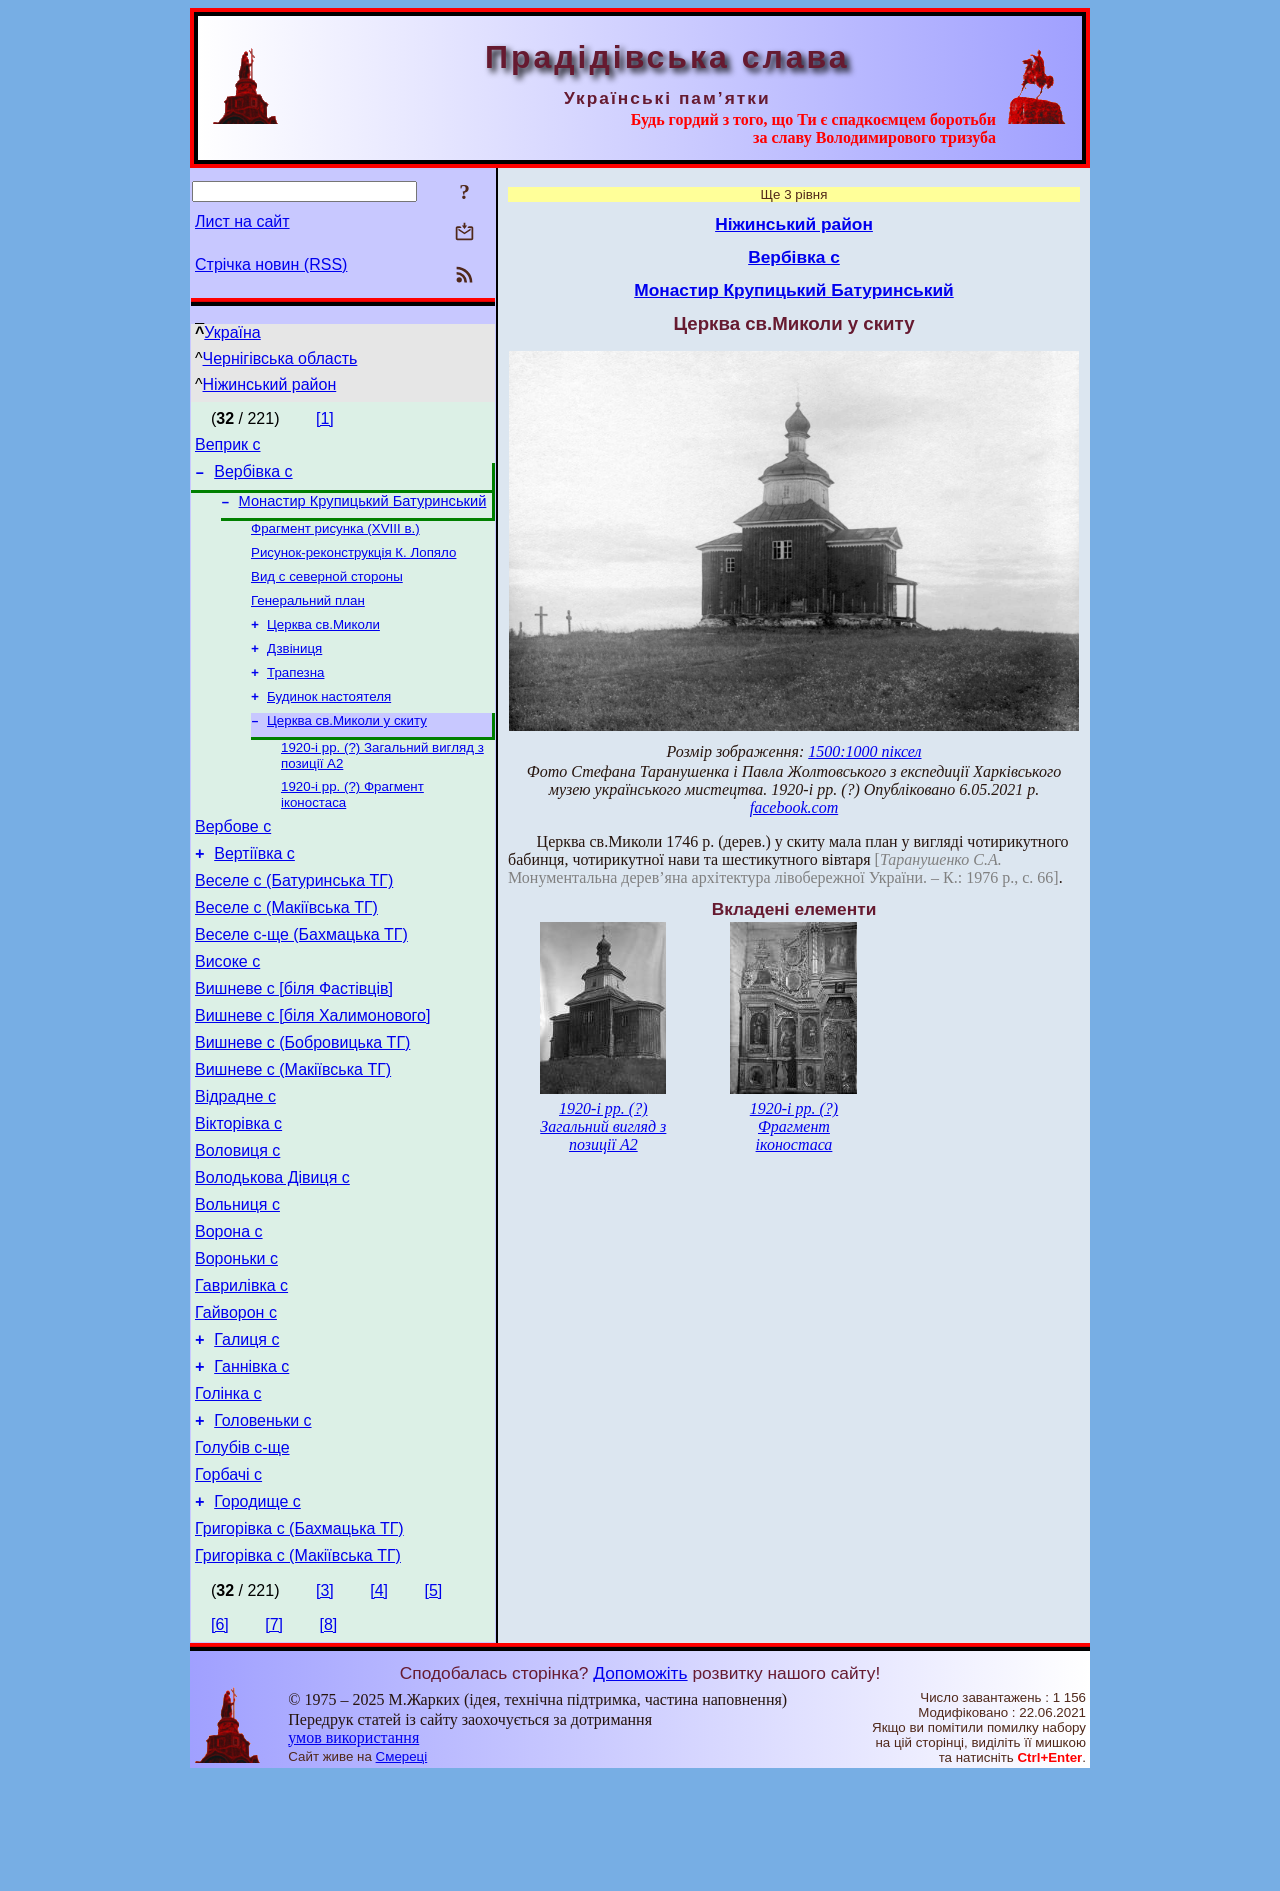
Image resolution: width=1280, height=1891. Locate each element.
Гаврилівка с (241, 1370)
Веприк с (228, 447)
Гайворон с (236, 1400)
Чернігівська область (280, 358)
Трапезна (295, 695)
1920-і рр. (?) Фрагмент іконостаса (794, 1126)
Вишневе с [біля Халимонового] (312, 1070)
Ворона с (229, 1310)
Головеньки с (262, 1520)
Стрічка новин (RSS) (271, 264)
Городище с (257, 1610)
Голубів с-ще (242, 1550)
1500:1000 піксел (864, 751)
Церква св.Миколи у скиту (347, 747)
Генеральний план (308, 617)
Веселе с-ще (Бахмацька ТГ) (301, 980)
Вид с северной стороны (327, 591)
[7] (274, 1739)
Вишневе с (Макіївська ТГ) (293, 1130)
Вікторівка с (238, 1190)
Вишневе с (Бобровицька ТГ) (302, 1100)
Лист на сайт (242, 221)
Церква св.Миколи (323, 643)
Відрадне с (235, 1160)
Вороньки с (236, 1340)
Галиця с (246, 1430)
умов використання (353, 1852)
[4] (379, 1705)
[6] (220, 1739)
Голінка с (228, 1490)
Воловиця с (237, 1220)
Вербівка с (253, 477)
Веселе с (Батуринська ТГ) (294, 920)
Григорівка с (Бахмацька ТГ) (299, 1640)
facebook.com (794, 807)
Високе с (227, 1010)
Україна (232, 332)
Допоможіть (640, 1788)
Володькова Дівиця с (272, 1250)
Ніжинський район (270, 384)
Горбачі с (228, 1580)
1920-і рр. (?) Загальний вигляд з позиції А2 (603, 1126)
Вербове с (233, 860)
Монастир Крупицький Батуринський (363, 510)
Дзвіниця (294, 669)
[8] (329, 1739)
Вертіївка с (254, 890)
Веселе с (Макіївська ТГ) (286, 950)
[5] (433, 1705)
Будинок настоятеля (329, 721)
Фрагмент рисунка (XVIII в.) (335, 539)
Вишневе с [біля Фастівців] (294, 1040)
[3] (325, 1705)
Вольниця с (237, 1280)
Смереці (402, 1871)
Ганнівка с (251, 1460)
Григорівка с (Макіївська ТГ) (298, 1670)
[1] (325, 418)
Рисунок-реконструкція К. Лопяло (353, 565)
